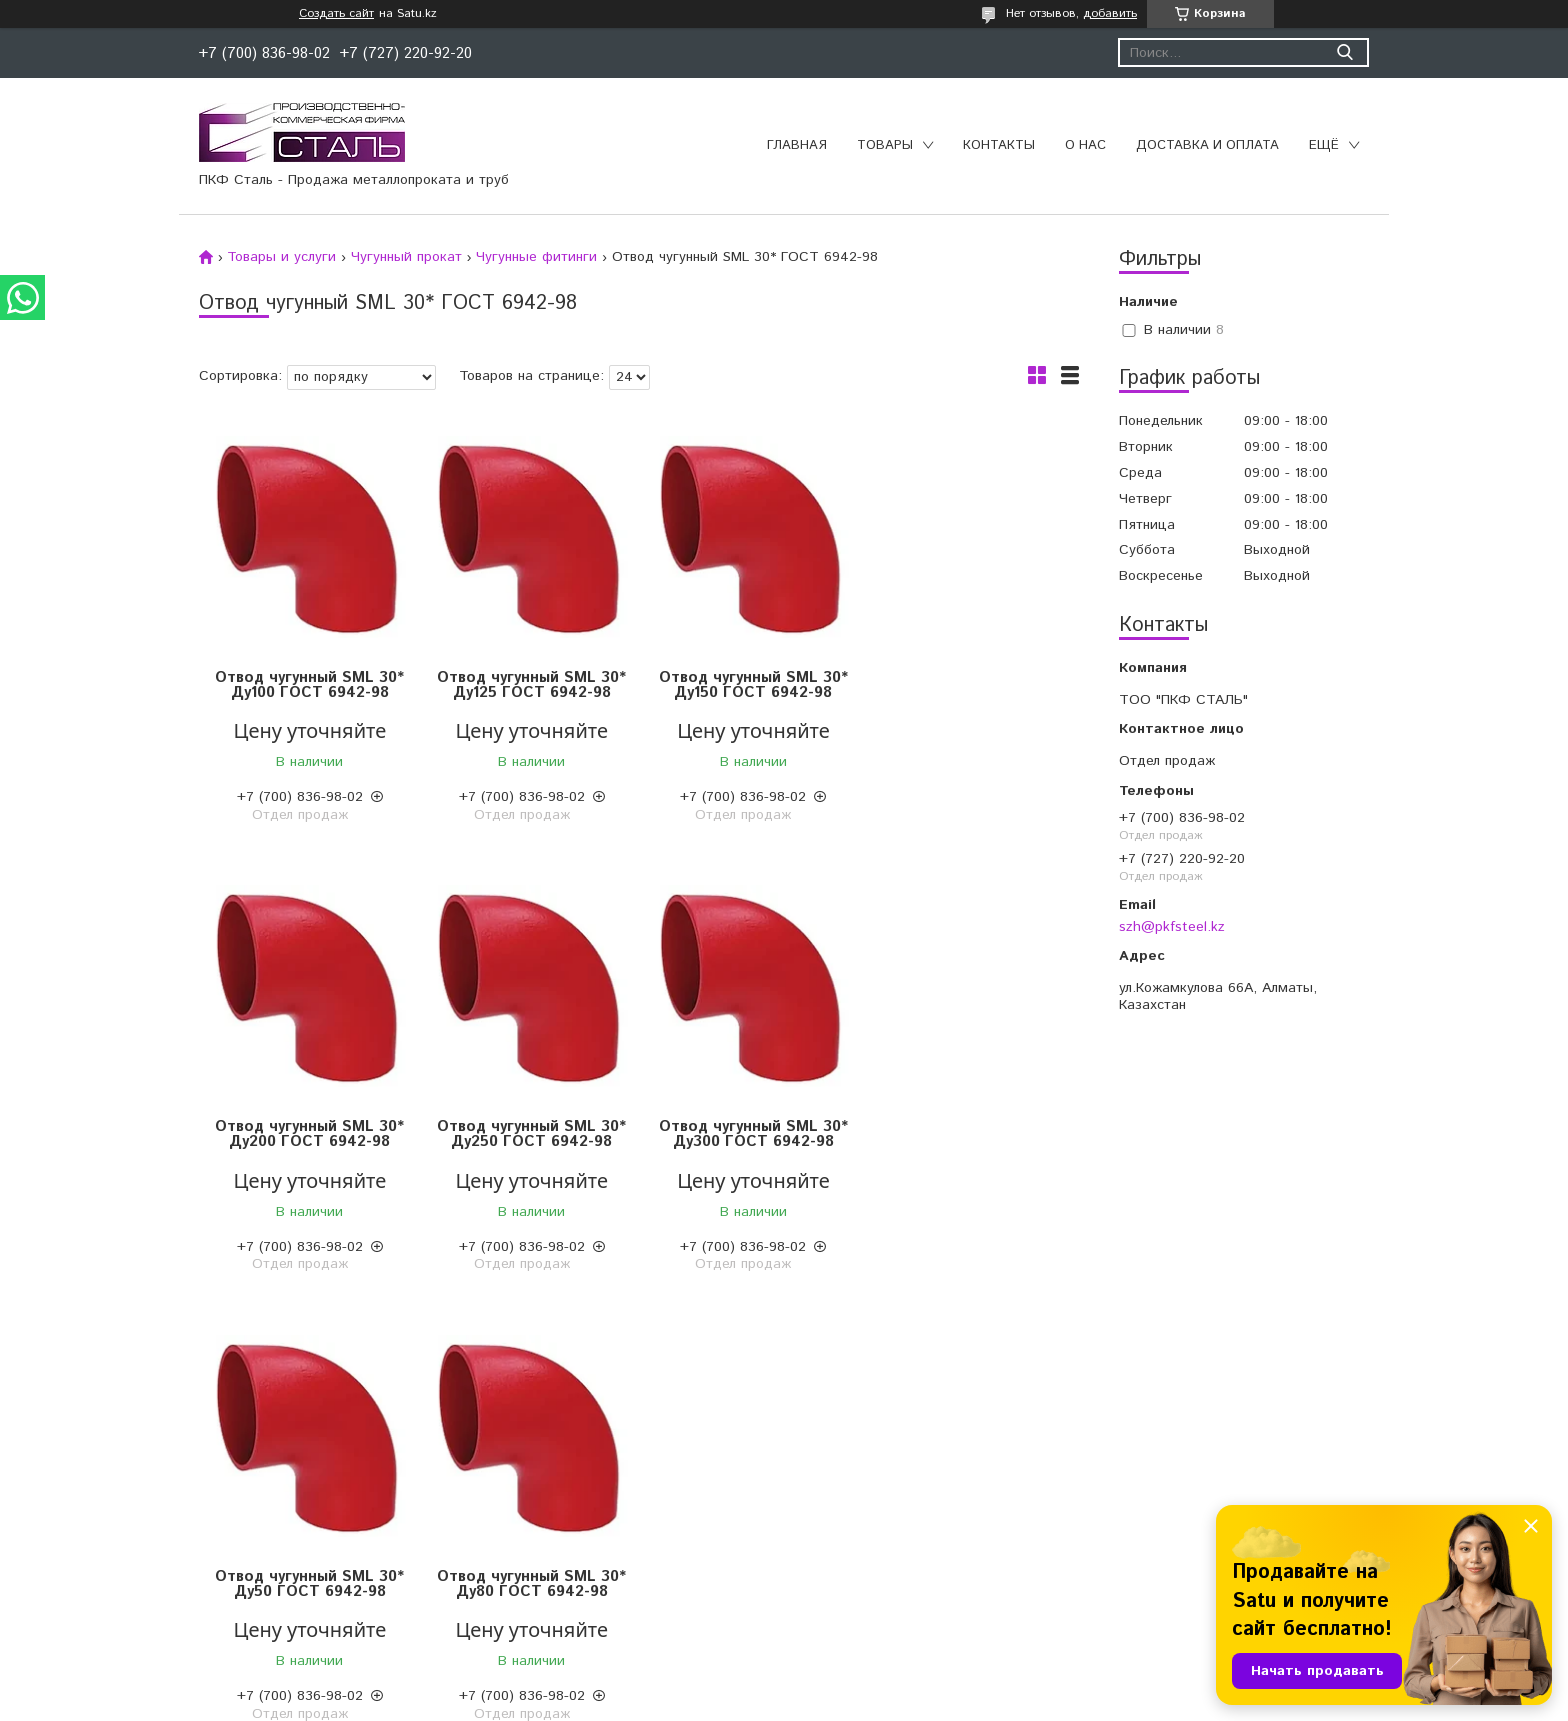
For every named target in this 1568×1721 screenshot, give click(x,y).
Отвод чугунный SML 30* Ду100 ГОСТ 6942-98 (309, 685)
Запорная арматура (526, 1470)
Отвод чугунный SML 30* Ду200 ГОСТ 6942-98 (969, 685)
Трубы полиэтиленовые (874, 1470)
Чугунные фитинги (536, 257)
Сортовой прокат (178, 1495)
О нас (1085, 145)
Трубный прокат (174, 1570)
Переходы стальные (526, 1595)
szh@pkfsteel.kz (1172, 927)
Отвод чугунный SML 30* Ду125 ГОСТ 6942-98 (529, 685)
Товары (885, 145)
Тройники (491, 1570)
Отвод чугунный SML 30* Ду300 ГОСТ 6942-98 (529, 1134)
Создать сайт (336, 14)
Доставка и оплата (1207, 145)
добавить (1110, 13)
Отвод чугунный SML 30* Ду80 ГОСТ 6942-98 (969, 1134)
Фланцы (486, 1545)
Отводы (486, 1495)
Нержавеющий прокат (194, 1545)
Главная (797, 145)
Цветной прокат (173, 1470)
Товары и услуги (281, 257)
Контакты (999, 145)
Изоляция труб (847, 1520)
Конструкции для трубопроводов (907, 1495)
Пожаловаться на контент (844, 1701)
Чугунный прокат (406, 257)
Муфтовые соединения (536, 1520)
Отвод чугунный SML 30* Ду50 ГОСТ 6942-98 (749, 1134)
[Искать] (1344, 52)
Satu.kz (872, 1683)
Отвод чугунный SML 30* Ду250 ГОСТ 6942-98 (309, 1134)
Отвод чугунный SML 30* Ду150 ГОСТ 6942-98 (749, 685)
